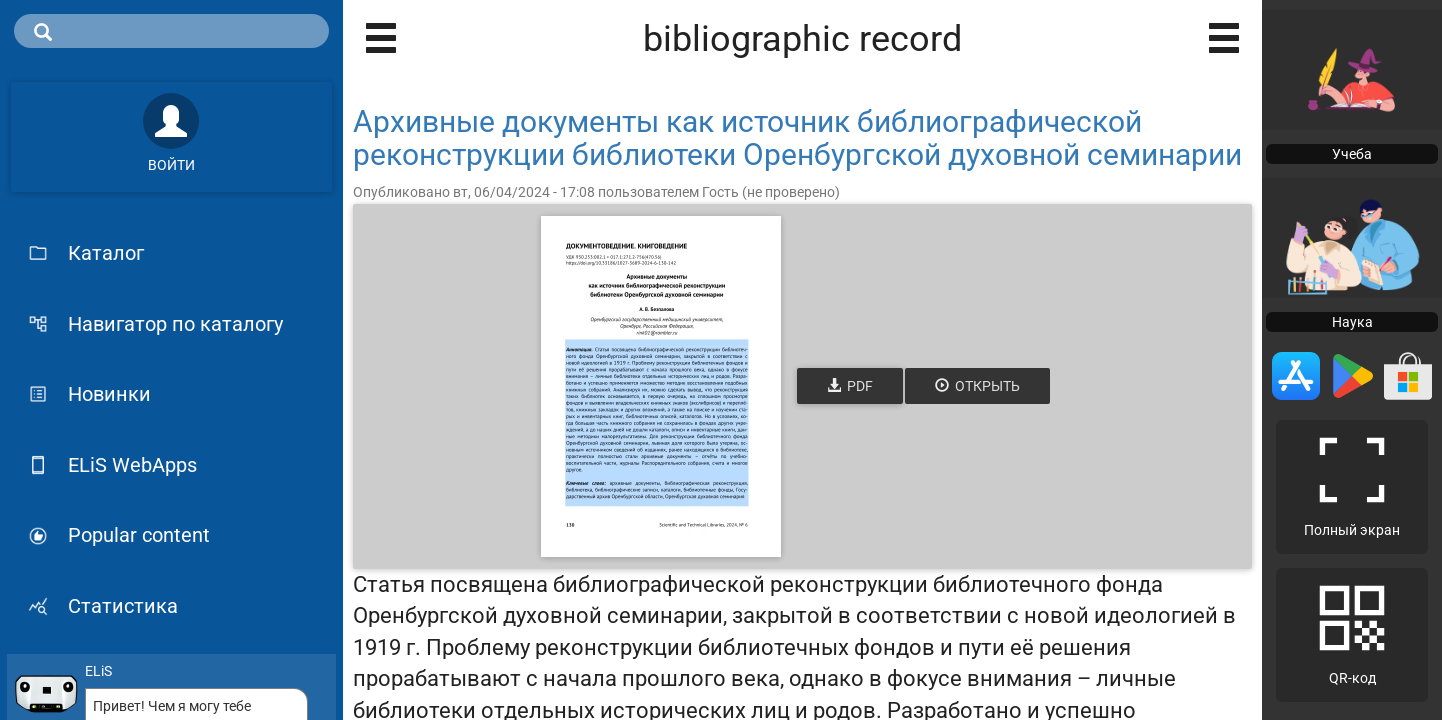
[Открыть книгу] (661, 386)
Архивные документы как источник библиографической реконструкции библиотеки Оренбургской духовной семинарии (797, 138)
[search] (171, 31)
